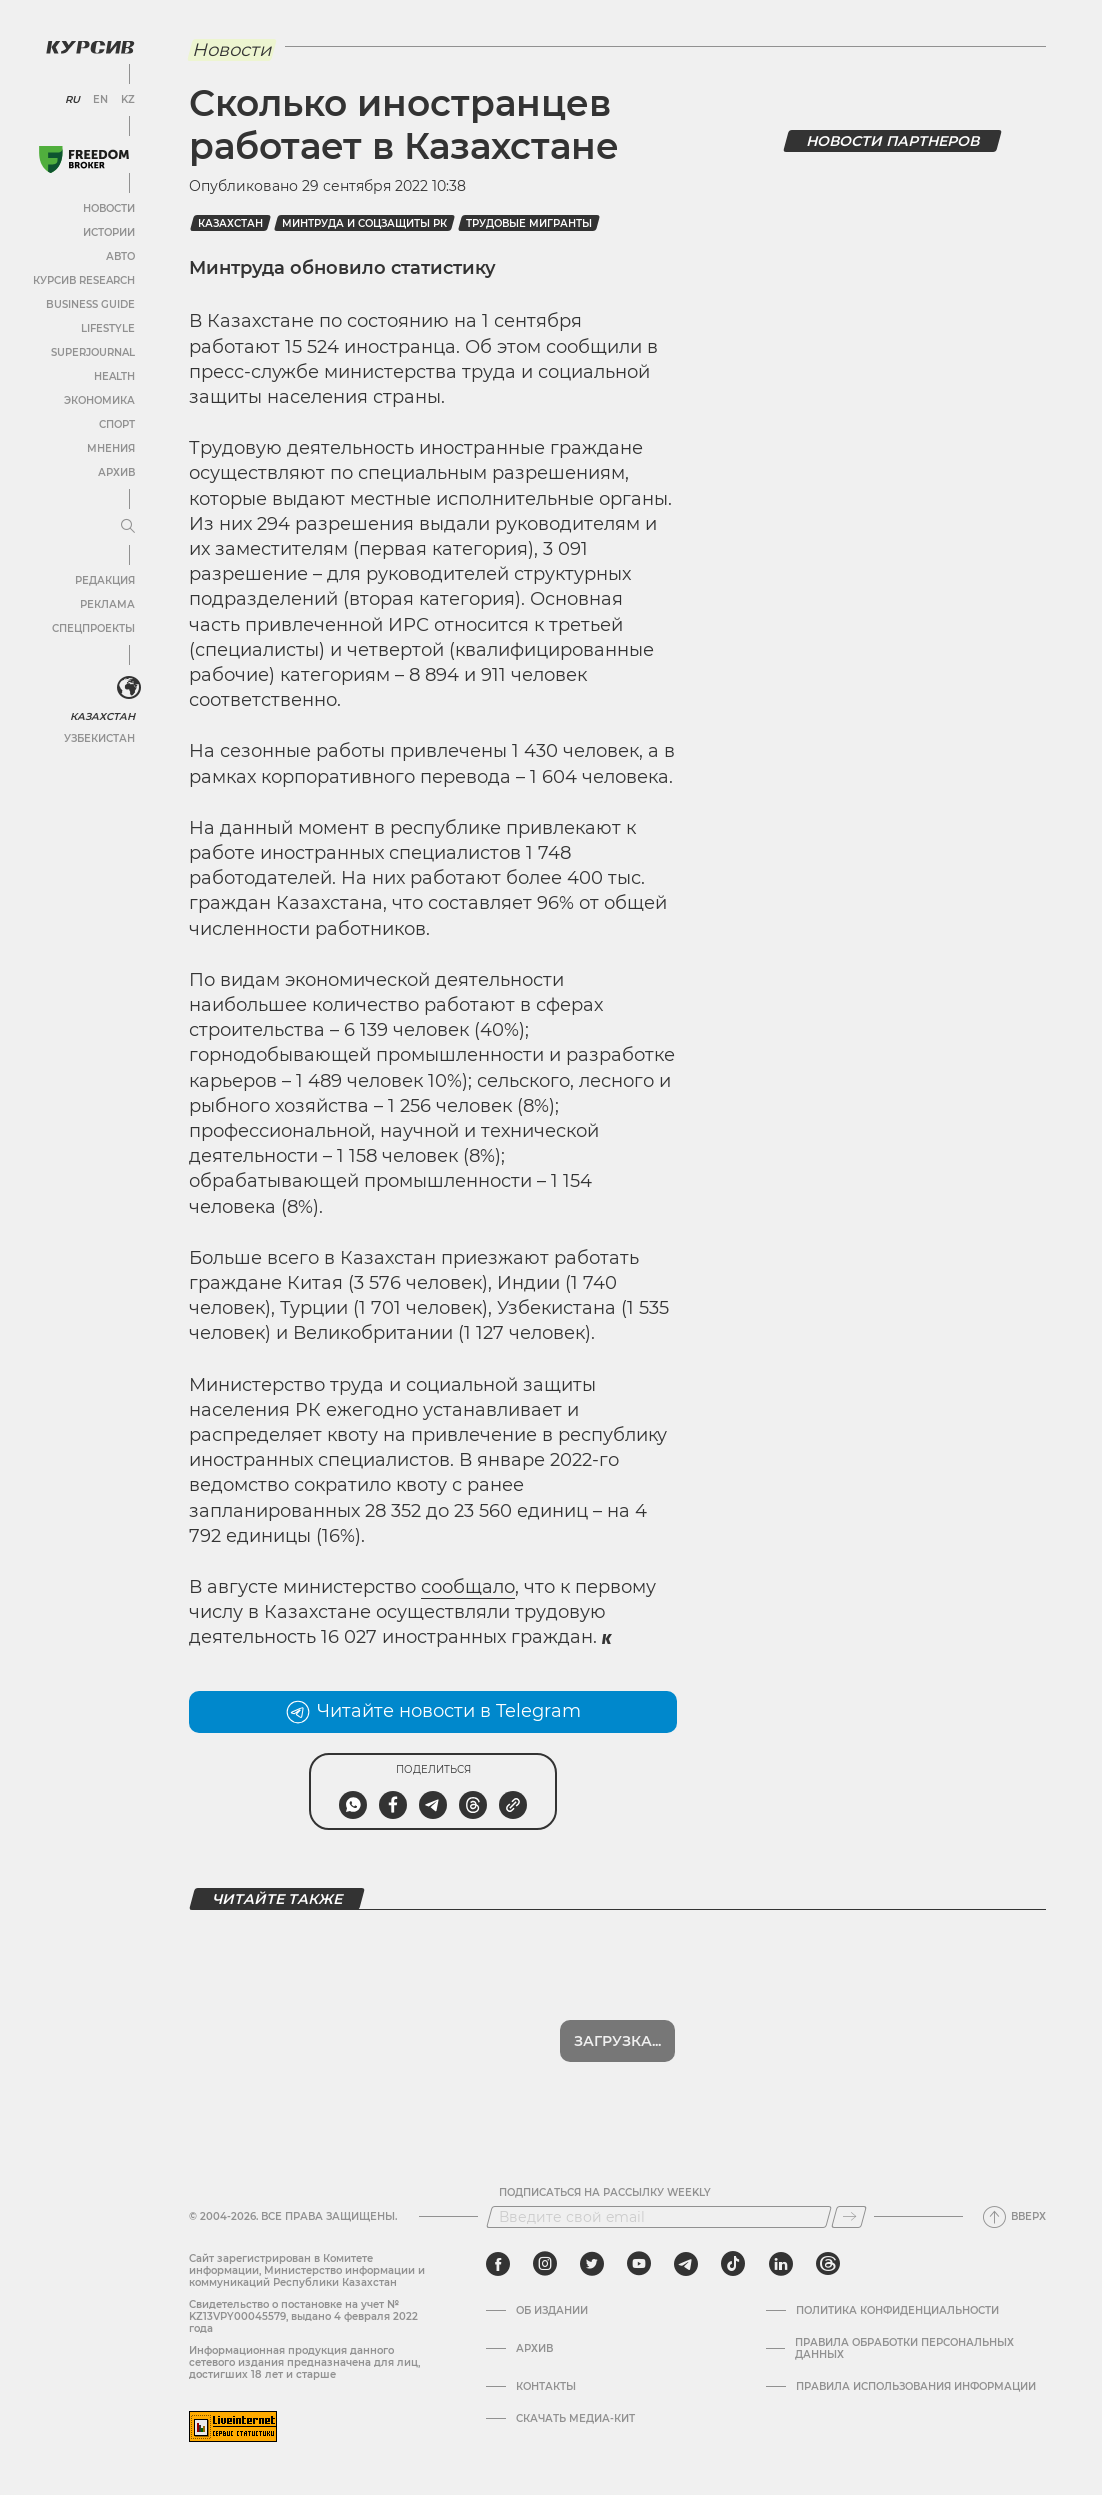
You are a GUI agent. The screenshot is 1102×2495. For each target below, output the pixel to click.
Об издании (552, 2311)
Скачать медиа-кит (575, 2419)
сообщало (468, 1587)
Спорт (117, 424)
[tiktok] (733, 2264)
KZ (128, 100)
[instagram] (545, 2264)
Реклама (107, 604)
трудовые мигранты (529, 223)
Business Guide (90, 304)
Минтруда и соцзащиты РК (364, 223)
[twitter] (592, 2264)
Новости (109, 208)
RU (72, 100)
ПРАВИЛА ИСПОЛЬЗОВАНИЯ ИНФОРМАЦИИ (916, 2387)
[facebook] (498, 2264)
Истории (109, 232)
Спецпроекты (93, 628)
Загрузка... (617, 2041)
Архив (116, 472)
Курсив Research (84, 280)
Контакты (546, 2387)
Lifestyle (108, 328)
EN (100, 100)
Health (114, 376)
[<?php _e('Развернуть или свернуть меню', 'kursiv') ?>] (129, 688)
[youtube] (639, 2264)
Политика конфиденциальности (897, 2311)
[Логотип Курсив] (90, 47)
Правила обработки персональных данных (904, 2349)
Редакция (105, 580)
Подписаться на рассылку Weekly (605, 2193)
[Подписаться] (849, 2217)
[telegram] (686, 2264)
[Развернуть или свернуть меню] (128, 527)
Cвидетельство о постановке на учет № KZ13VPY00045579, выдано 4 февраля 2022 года (303, 2316)
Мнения (111, 448)
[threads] (828, 2264)
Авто (120, 256)
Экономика (99, 400)
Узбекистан (99, 738)
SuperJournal (93, 352)
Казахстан (102, 716)
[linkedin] (780, 2264)
